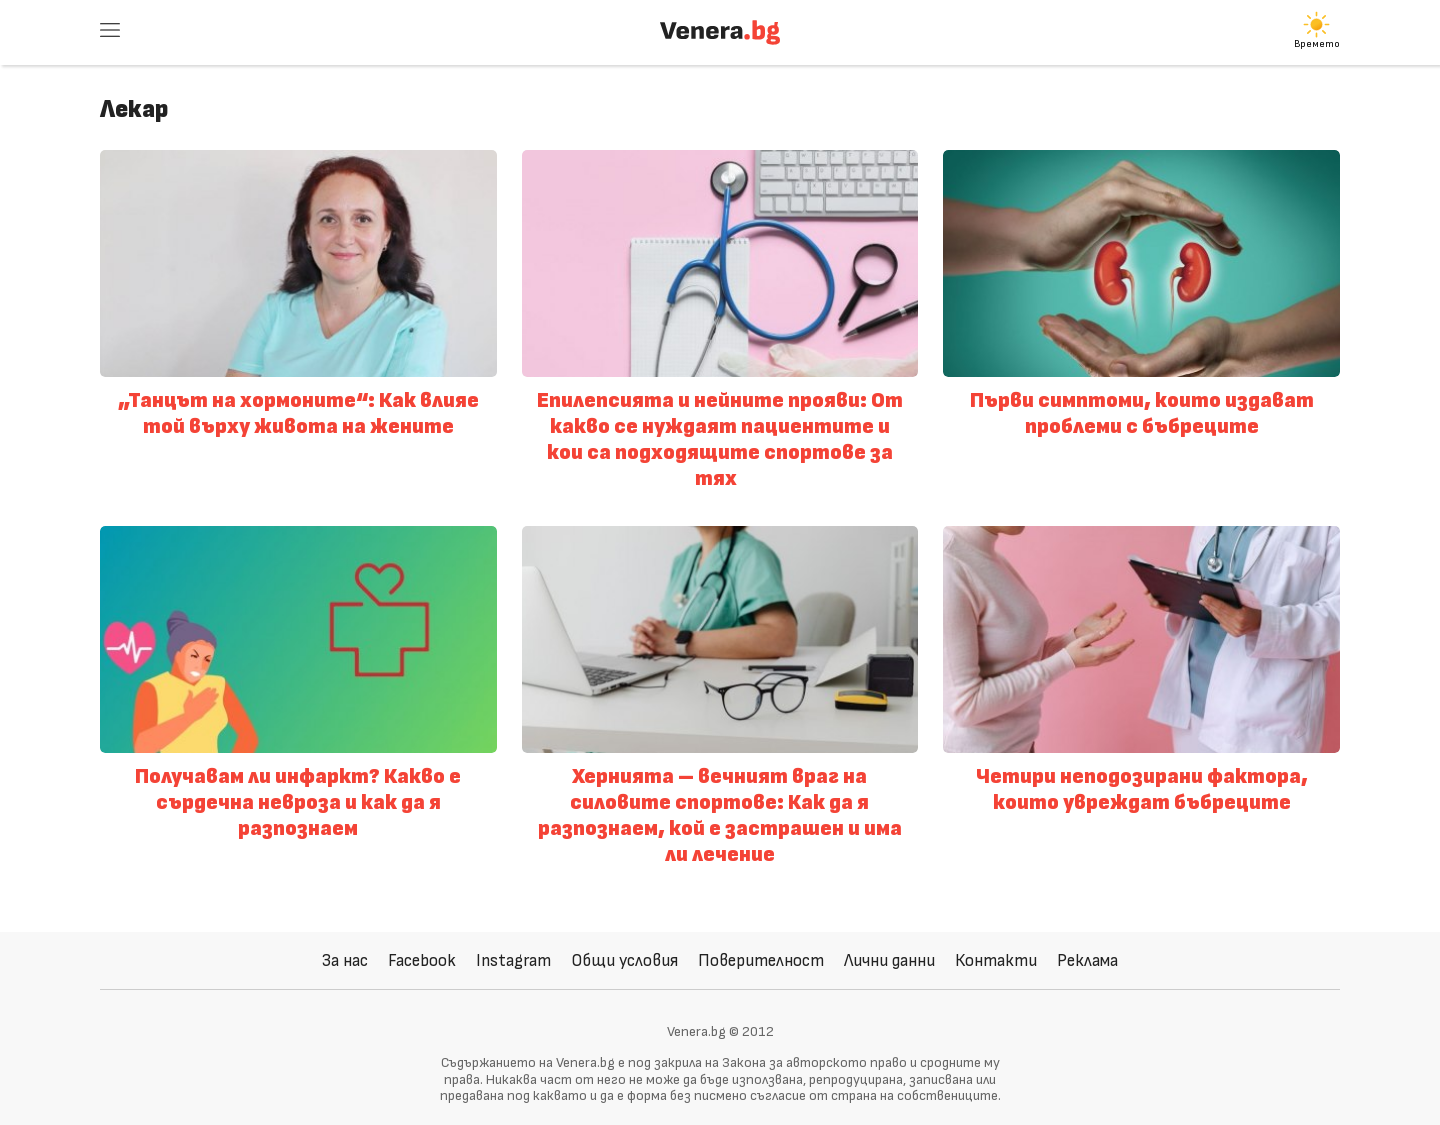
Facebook (422, 960)
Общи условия (624, 960)
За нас (345, 960)
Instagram (513, 960)
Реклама (1087, 960)
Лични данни (889, 960)
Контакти (996, 960)
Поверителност (761, 960)
